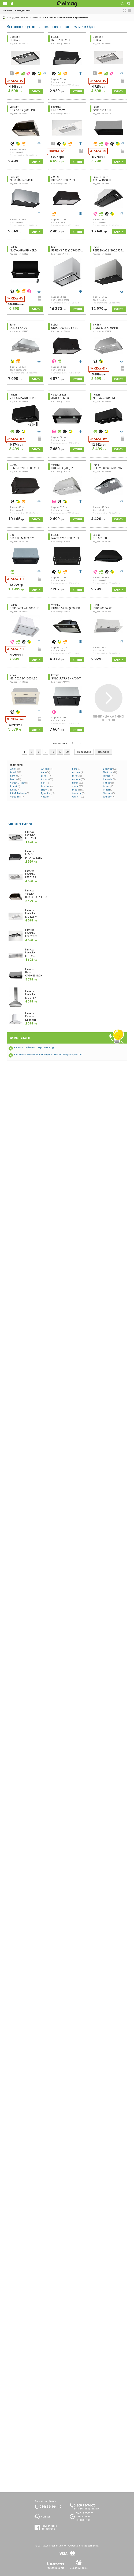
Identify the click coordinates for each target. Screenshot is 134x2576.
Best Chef (110, 769)
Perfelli (109, 790)
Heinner (108, 783)
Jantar (77, 786)
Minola (78, 790)
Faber (77, 776)
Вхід (12, 3)
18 (52, 752)
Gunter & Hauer (19, 783)
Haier (45, 783)
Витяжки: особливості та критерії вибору (34, 1047)
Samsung (78, 793)
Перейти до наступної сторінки (108, 703)
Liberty (46, 790)
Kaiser (108, 786)
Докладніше (39, 81)
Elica (46, 776)
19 (59, 752)
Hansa (77, 783)
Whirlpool (109, 797)
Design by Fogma (79, 2568)
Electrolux (110, 772)
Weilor (78, 797)
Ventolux (17, 797)
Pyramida (48, 793)
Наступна (103, 752)
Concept (77, 772)
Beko (76, 769)
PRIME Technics (19, 793)
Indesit (15, 786)
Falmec (108, 776)
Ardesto (47, 769)
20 (67, 752)
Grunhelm (109, 779)
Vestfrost (47, 797)
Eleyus (16, 776)
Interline (47, 786)
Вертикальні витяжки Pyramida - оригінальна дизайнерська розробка (48, 1054)
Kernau (15, 790)
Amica (15, 769)
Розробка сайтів (55, 2568)
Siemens (109, 793)
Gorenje (47, 779)
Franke (15, 779)
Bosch (15, 772)
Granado (78, 779)
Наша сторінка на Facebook (49, 2527)
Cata (45, 772)
